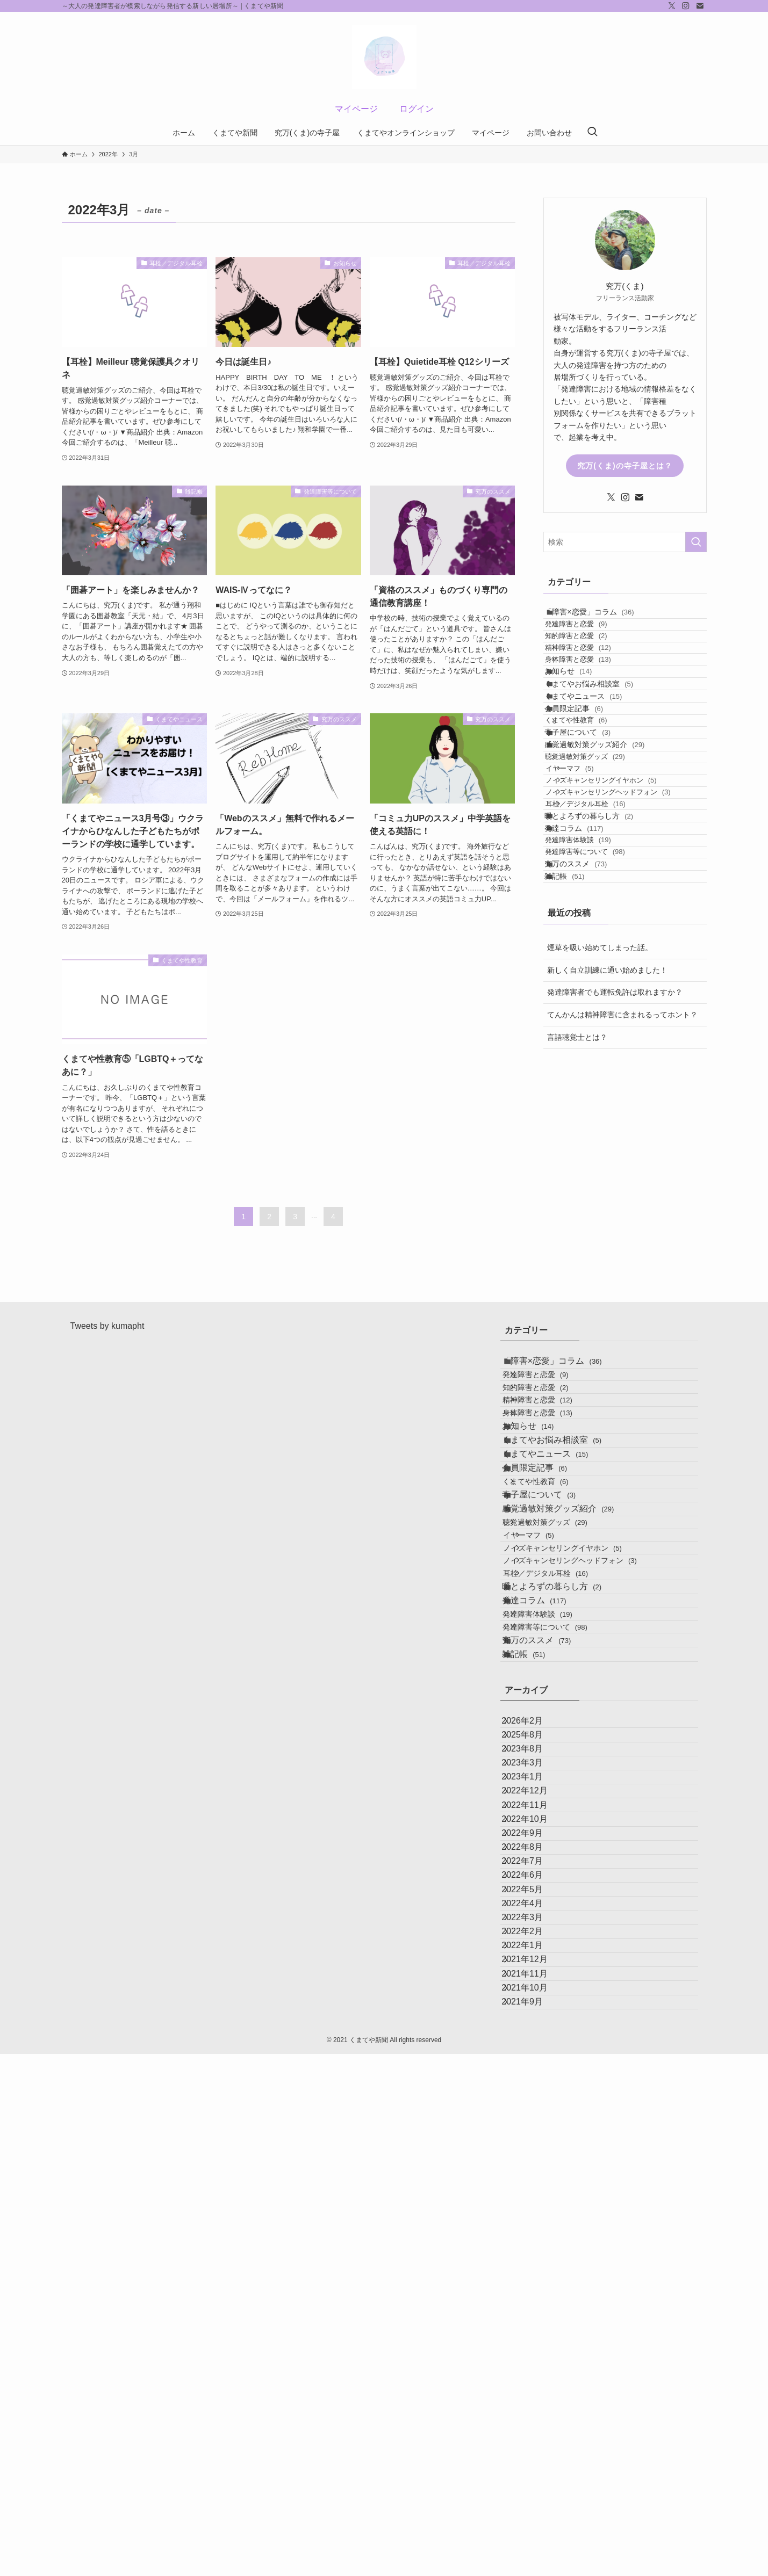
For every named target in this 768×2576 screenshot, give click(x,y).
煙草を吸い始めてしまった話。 (599, 1165)
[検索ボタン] (592, 132)
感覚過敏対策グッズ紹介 (606, 854)
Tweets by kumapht (107, 1360)
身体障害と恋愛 (593, 701)
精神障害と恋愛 (593, 680)
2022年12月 (536, 2136)
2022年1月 (534, 2416)
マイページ (356, 108)
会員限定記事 (585, 789)
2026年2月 (534, 2009)
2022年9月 (534, 2212)
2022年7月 (534, 2263)
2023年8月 (534, 2060)
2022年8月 (534, 2237)
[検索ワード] (625, 542)
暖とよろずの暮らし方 (600, 980)
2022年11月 (536, 2161)
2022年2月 (534, 2391)
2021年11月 (536, 2467)
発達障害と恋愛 (591, 638)
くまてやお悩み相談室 (600, 744)
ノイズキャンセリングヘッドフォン (627, 938)
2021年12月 (536, 2442)
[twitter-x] (672, 6)
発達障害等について (600, 1044)
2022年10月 (536, 2187)
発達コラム (585, 1002)
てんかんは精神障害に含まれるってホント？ (622, 1231)
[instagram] (686, 6)
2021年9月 (534, 2518)
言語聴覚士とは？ (577, 1254)
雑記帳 (576, 1088)
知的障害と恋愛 (591, 659)
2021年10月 (536, 2492)
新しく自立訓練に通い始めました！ (607, 1187)
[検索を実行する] (696, 542)
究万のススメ (587, 1066)
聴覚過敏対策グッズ (600, 876)
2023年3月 (534, 2085)
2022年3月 (534, 2365)
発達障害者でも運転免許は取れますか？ (615, 1209)
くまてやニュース (595, 766)
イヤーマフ (589, 897)
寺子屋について (589, 832)
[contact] (700, 6)
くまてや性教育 (591, 810)
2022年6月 (534, 2288)
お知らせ (580, 722)
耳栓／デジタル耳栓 (605, 958)
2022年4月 (534, 2340)
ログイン (416, 108)
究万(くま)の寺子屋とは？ (624, 465)
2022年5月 (534, 2314)
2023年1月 (534, 2111)
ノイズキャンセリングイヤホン (620, 917)
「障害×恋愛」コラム (600, 616)
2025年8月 (534, 2034)
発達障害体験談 (593, 1024)
